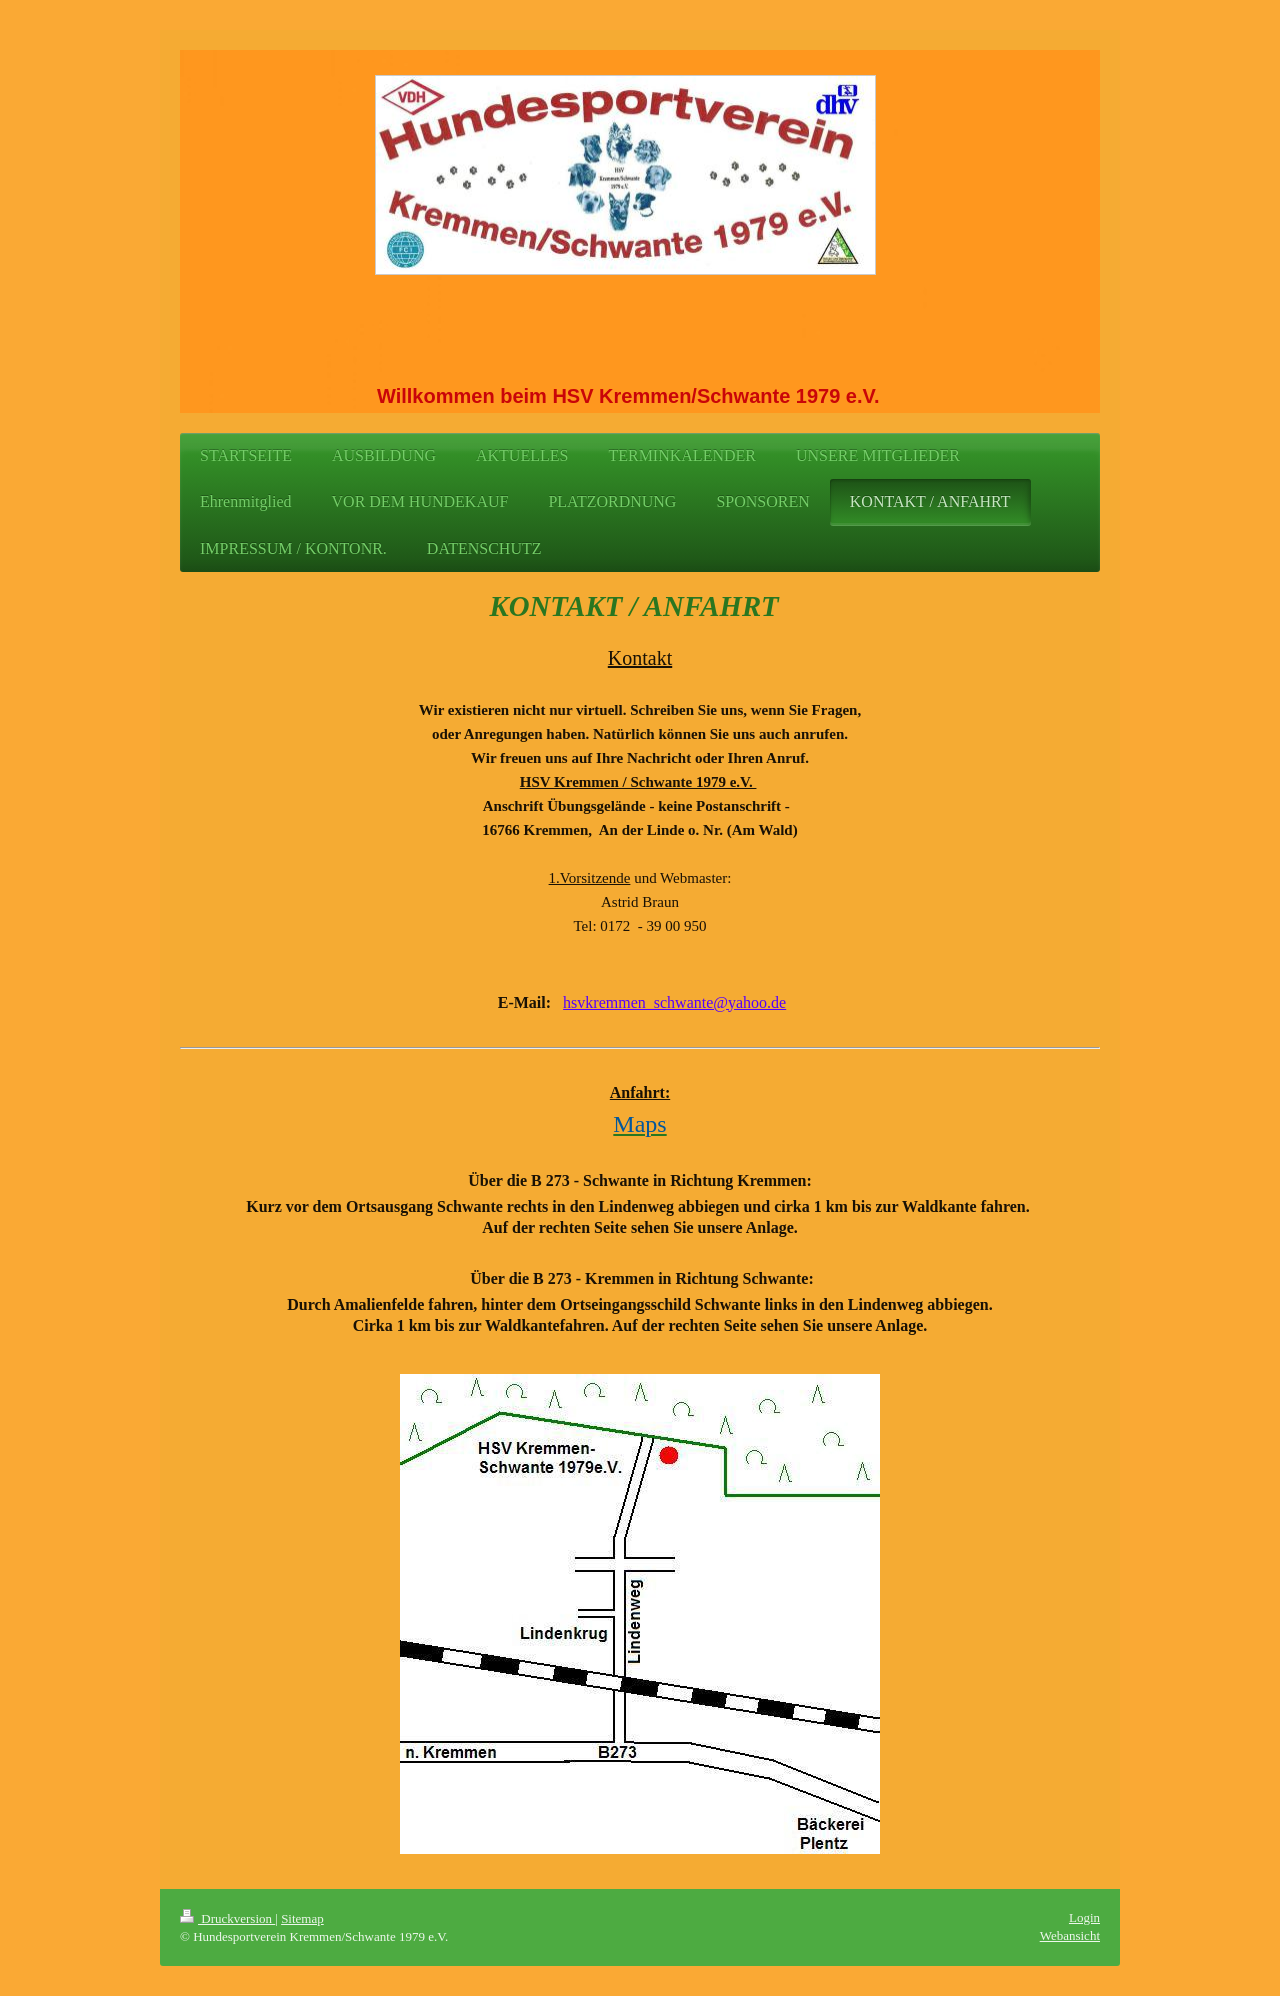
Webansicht (1070, 1935)
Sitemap (302, 1918)
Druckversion (227, 1918)
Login (1084, 1917)
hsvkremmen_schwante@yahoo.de (674, 1002)
